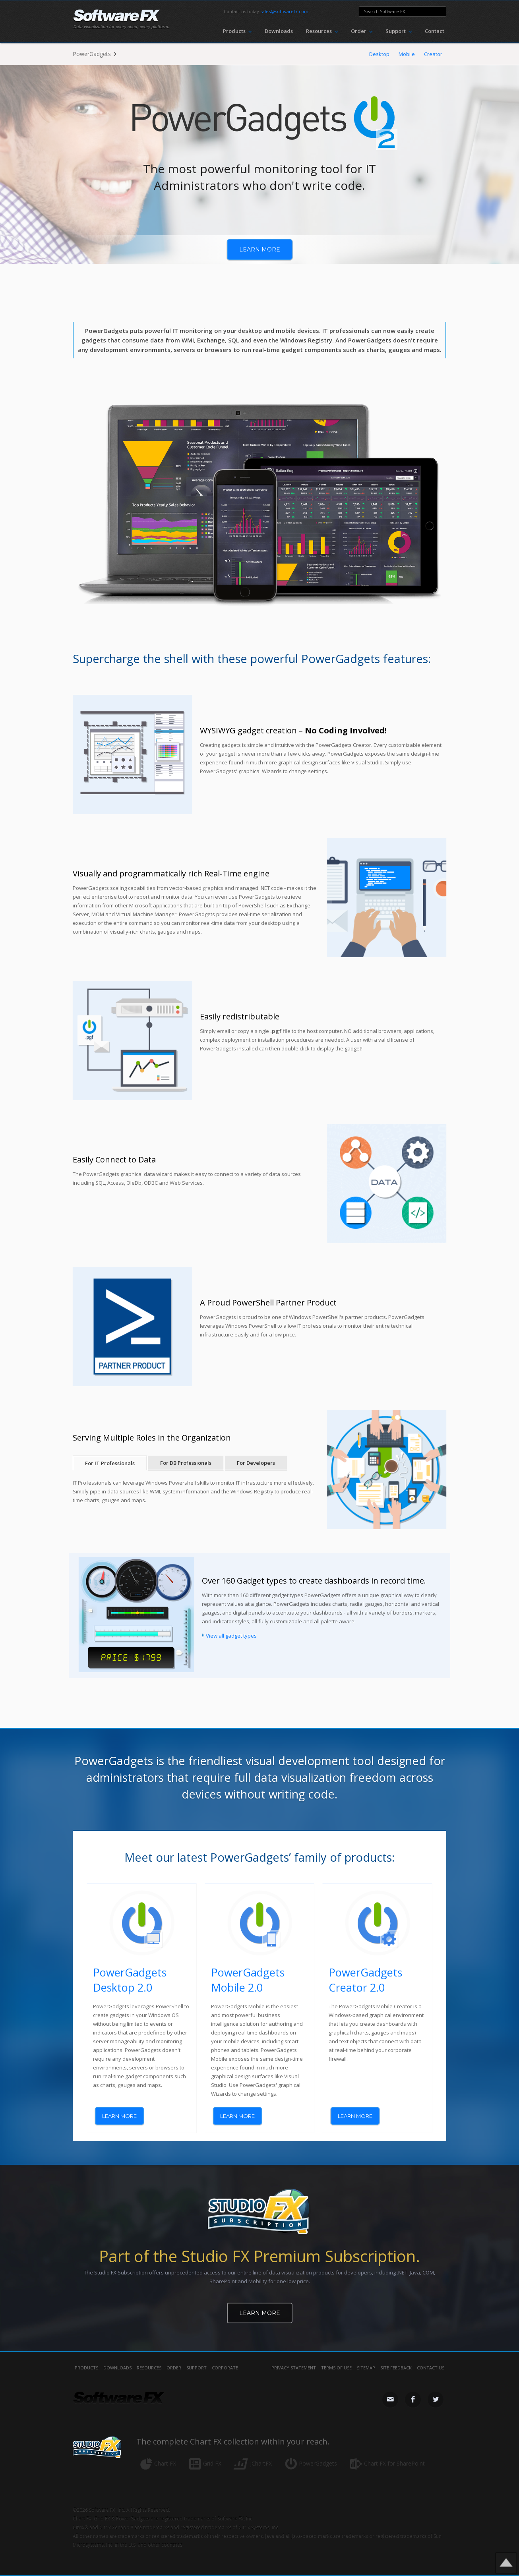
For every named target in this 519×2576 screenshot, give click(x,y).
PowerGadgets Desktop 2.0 (130, 1980)
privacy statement (293, 2368)
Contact (434, 31)
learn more (259, 249)
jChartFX (261, 2463)
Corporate (225, 2368)
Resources (149, 2368)
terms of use (336, 2368)
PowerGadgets (92, 54)
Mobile (407, 54)
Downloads (279, 31)
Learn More (259, 2313)
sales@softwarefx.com (284, 11)
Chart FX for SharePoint (394, 2463)
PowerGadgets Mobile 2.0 (248, 1980)
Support (196, 2368)
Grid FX (212, 2463)
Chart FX (165, 2463)
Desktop (379, 54)
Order (174, 2368)
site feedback (396, 2368)
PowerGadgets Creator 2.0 (365, 1980)
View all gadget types (231, 1635)
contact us (430, 2368)
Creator (433, 54)
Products (86, 2368)
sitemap (366, 2368)
